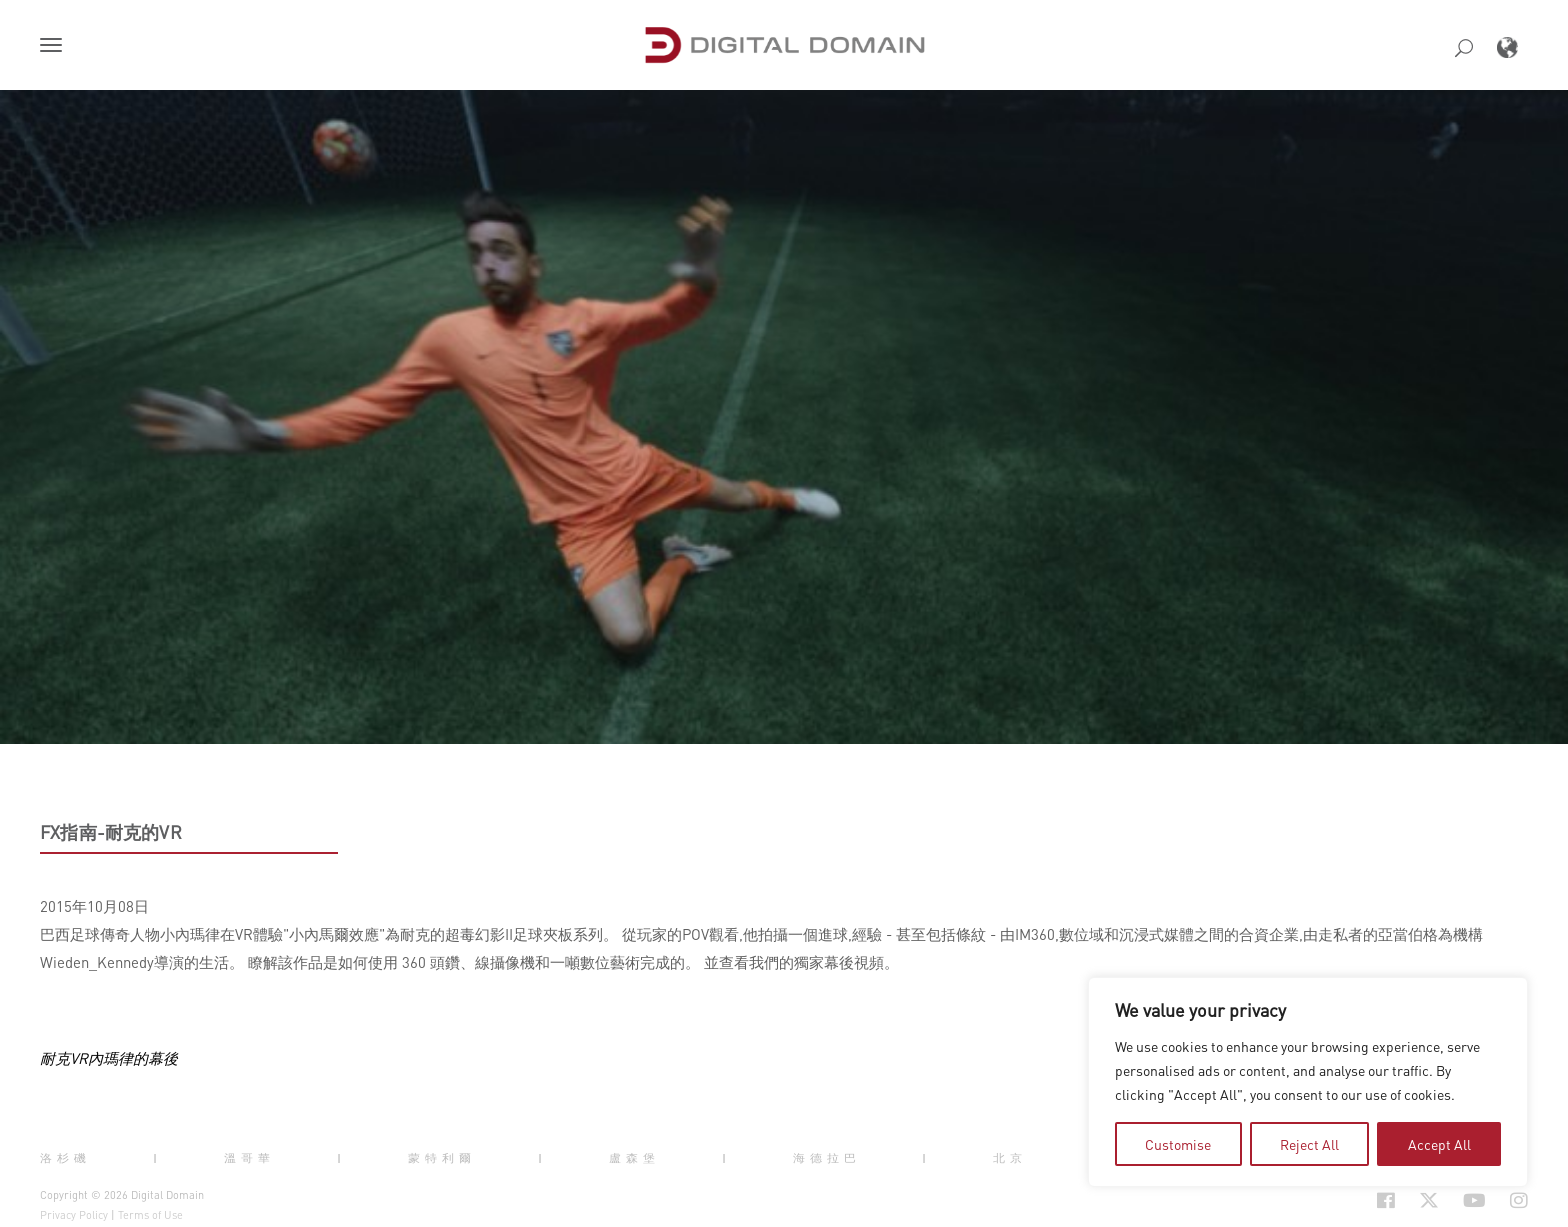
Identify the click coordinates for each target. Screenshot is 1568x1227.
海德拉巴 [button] (827, 1157)
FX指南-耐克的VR (111, 832)
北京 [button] (1010, 1157)
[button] (55, 47)
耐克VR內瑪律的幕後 (109, 1058)
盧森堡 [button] (634, 1157)
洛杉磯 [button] (65, 1157)
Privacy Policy (74, 1215)
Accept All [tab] (1439, 1144)
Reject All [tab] (1309, 1144)
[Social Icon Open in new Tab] (1321, 1201)
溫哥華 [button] (249, 1157)
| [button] (157, 1157)
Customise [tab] (1178, 1144)
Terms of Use (150, 1215)
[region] (1308, 1082)
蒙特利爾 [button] (442, 1157)
